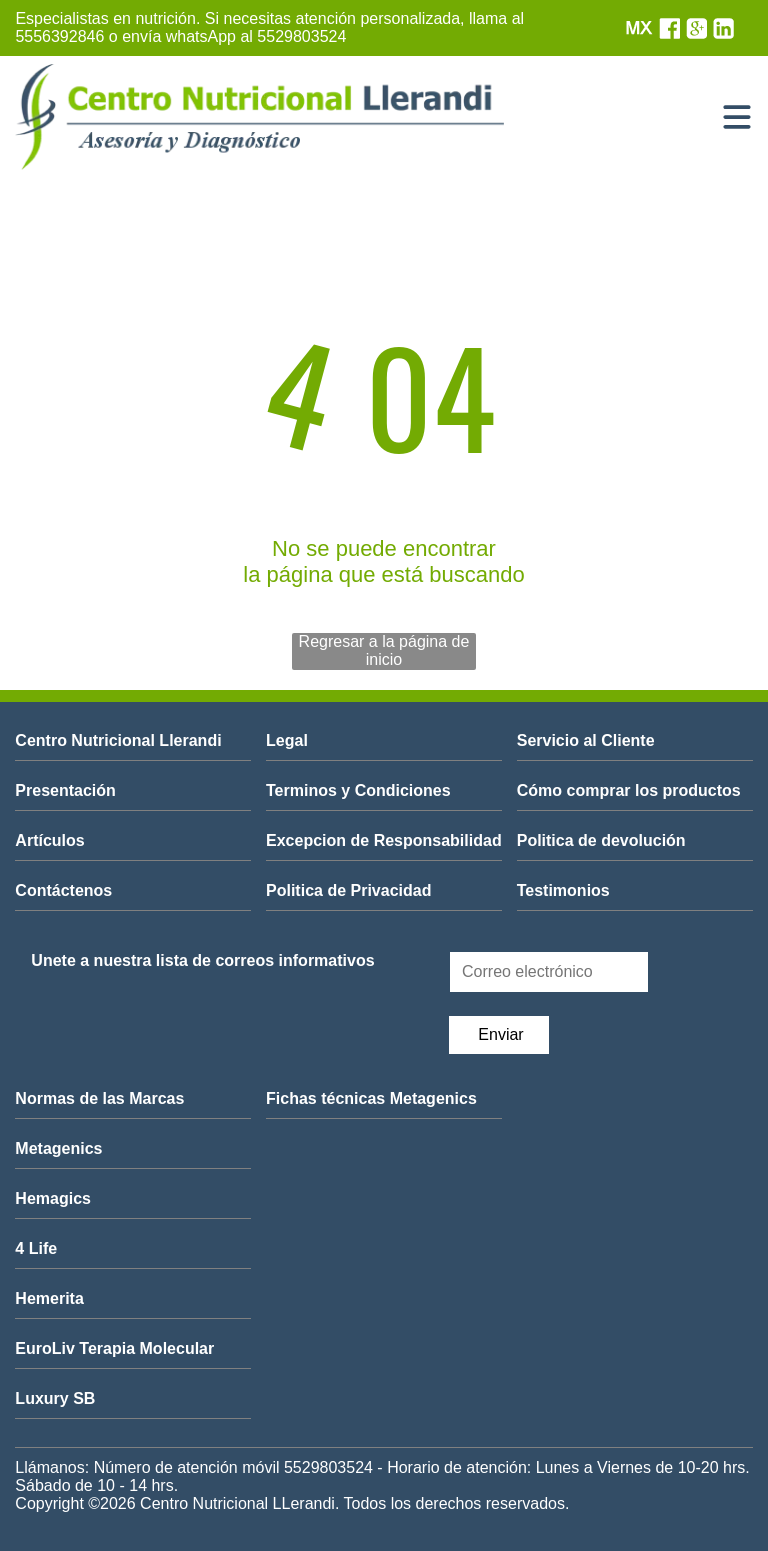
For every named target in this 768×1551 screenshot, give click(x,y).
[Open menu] (737, 117)
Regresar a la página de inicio (384, 650)
